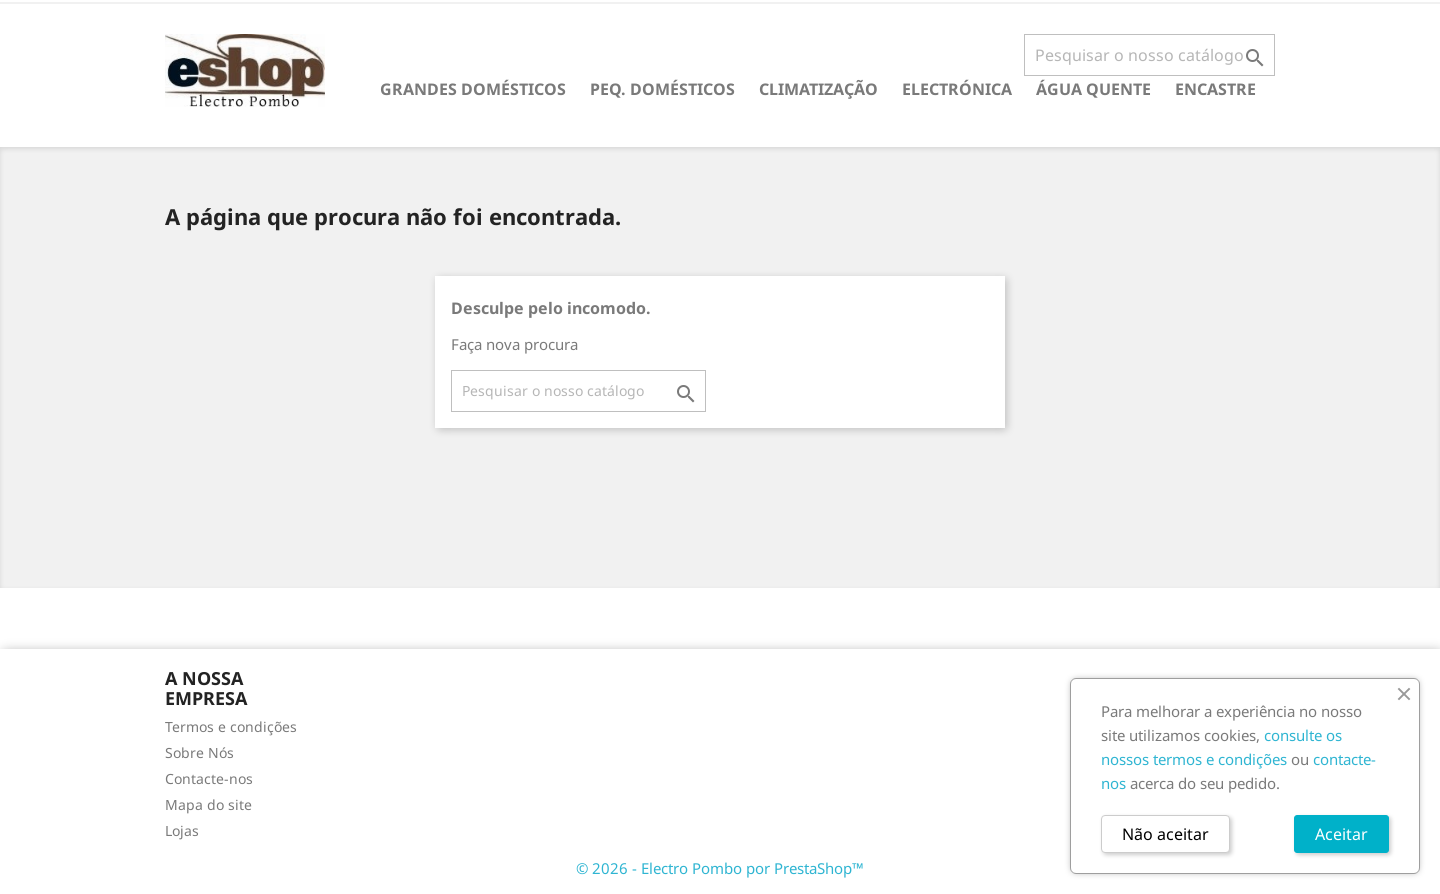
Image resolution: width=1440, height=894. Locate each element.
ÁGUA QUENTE (1093, 89)
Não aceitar (1165, 834)
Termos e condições (231, 726)
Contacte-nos (209, 778)
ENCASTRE (1215, 89)
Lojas (182, 830)
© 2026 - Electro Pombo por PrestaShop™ (720, 868)
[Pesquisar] (1149, 55)
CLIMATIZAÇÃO (818, 89)
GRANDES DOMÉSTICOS (473, 89)
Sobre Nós (199, 752)
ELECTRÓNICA (957, 89)
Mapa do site (208, 804)
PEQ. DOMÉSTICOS (662, 89)
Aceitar (1341, 834)
